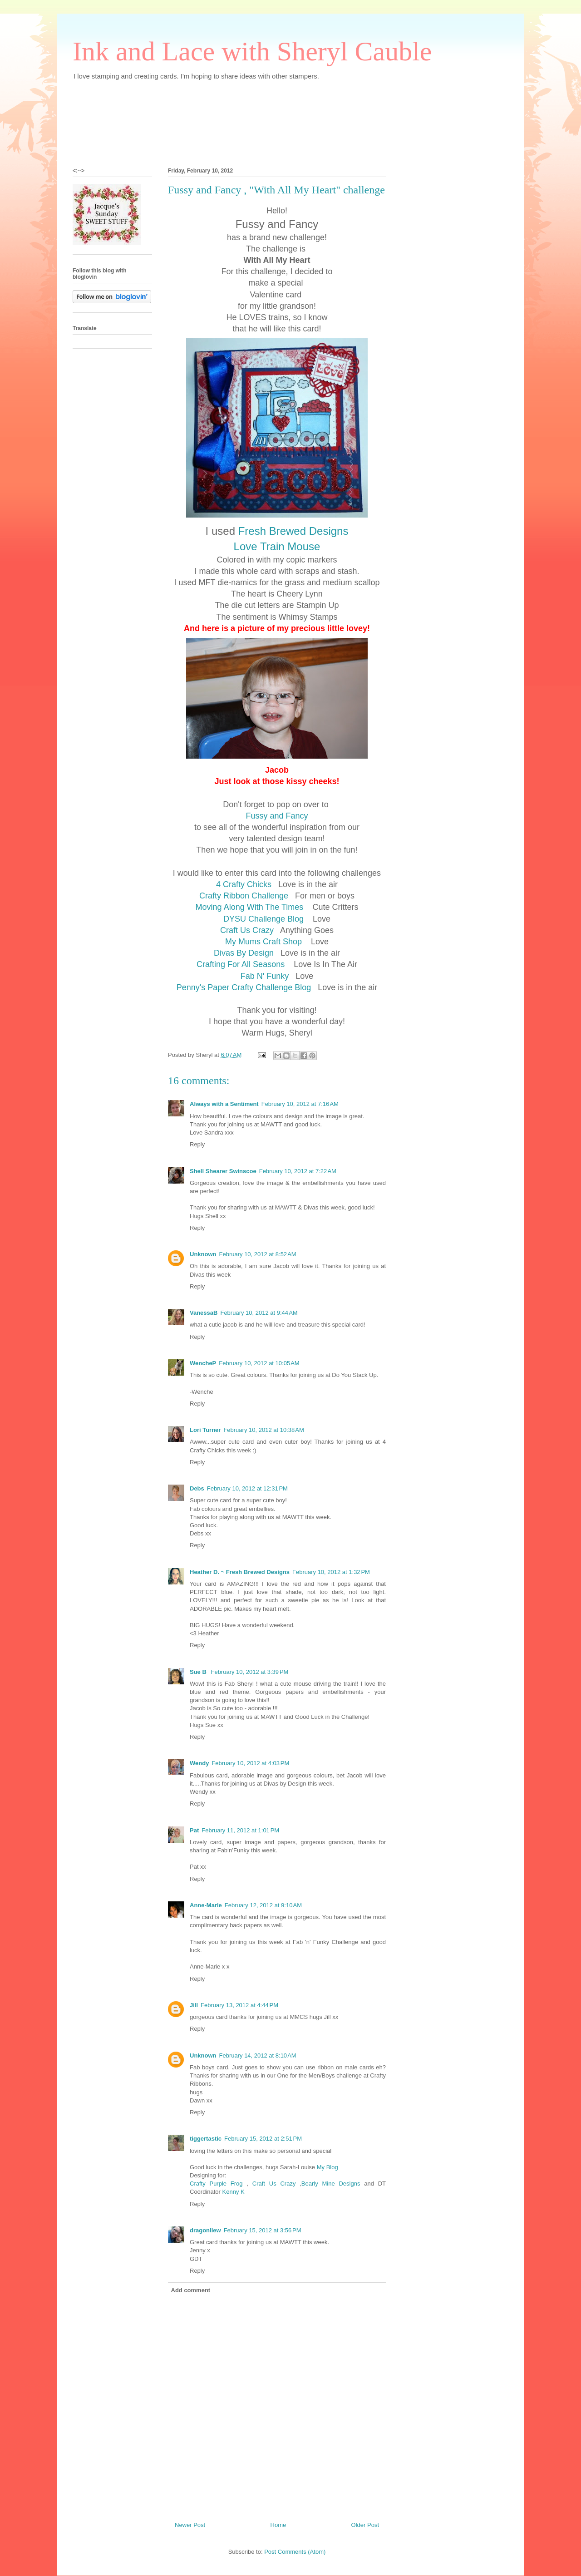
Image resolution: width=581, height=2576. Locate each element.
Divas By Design (244, 952)
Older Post (365, 2525)
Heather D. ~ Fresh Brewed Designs (240, 1572)
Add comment (191, 2290)
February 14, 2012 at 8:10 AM (257, 2055)
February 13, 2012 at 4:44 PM (239, 2005)
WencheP (203, 1363)
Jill (194, 2005)
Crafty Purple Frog (216, 2183)
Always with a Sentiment (224, 1103)
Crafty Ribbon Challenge (246, 895)
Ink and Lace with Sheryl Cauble (252, 51)
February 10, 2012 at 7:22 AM (297, 1171)
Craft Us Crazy (248, 930)
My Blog (327, 2167)
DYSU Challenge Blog (265, 918)
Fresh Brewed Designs (293, 531)
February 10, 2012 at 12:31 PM (247, 1488)
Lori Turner (205, 1429)
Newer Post (190, 2525)
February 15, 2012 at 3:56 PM (262, 2230)
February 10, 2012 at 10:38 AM (263, 1429)
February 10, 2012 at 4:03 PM (250, 1763)
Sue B (199, 1671)
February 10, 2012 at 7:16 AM (300, 1103)
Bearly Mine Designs (330, 2183)
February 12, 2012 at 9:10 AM (263, 1905)
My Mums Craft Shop (264, 941)
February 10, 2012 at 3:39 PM (249, 1671)
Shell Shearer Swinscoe (223, 1171)
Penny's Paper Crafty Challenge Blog (245, 987)
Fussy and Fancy (277, 815)
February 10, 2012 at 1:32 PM (331, 1572)
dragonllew (205, 2230)
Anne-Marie (206, 1905)
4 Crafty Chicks (245, 884)
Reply (197, 1144)
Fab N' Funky (266, 976)
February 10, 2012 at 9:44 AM (258, 1312)
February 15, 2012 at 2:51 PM (263, 2138)
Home (278, 2525)
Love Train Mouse (277, 546)
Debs (197, 1488)
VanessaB (203, 1312)
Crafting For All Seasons (242, 964)
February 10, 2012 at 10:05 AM (259, 1363)
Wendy (199, 1763)
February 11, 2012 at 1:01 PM (240, 1830)
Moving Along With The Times (253, 907)
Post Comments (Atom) (294, 2551)
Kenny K (233, 2191)
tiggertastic (206, 2138)
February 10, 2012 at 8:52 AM (257, 1254)
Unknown (203, 1254)
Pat (194, 1830)
